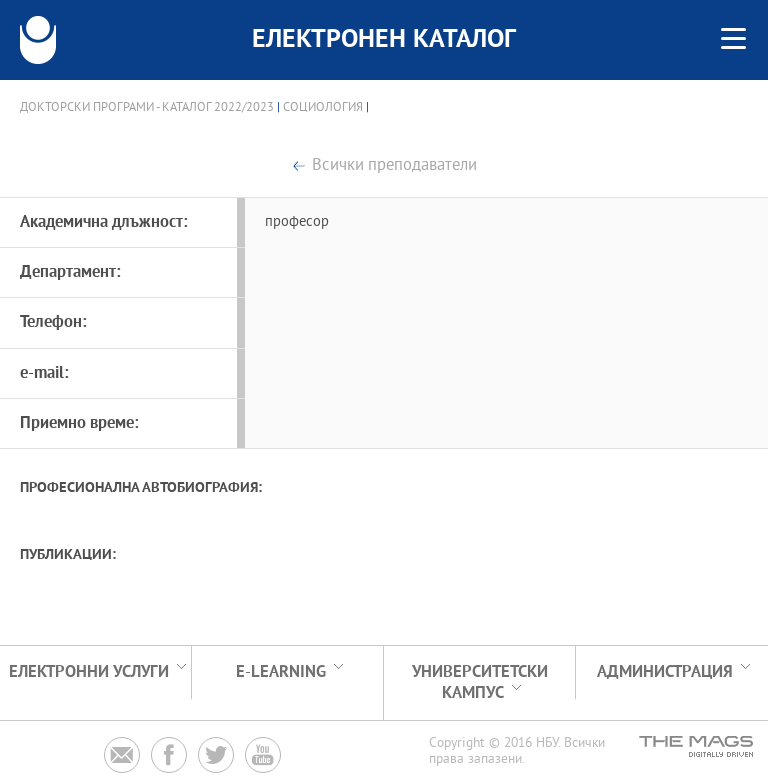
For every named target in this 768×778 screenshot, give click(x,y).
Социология (323, 108)
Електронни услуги (89, 672)
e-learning (281, 672)
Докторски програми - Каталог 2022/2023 (147, 108)
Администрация (665, 672)
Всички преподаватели (394, 166)
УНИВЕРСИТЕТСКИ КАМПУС (480, 683)
